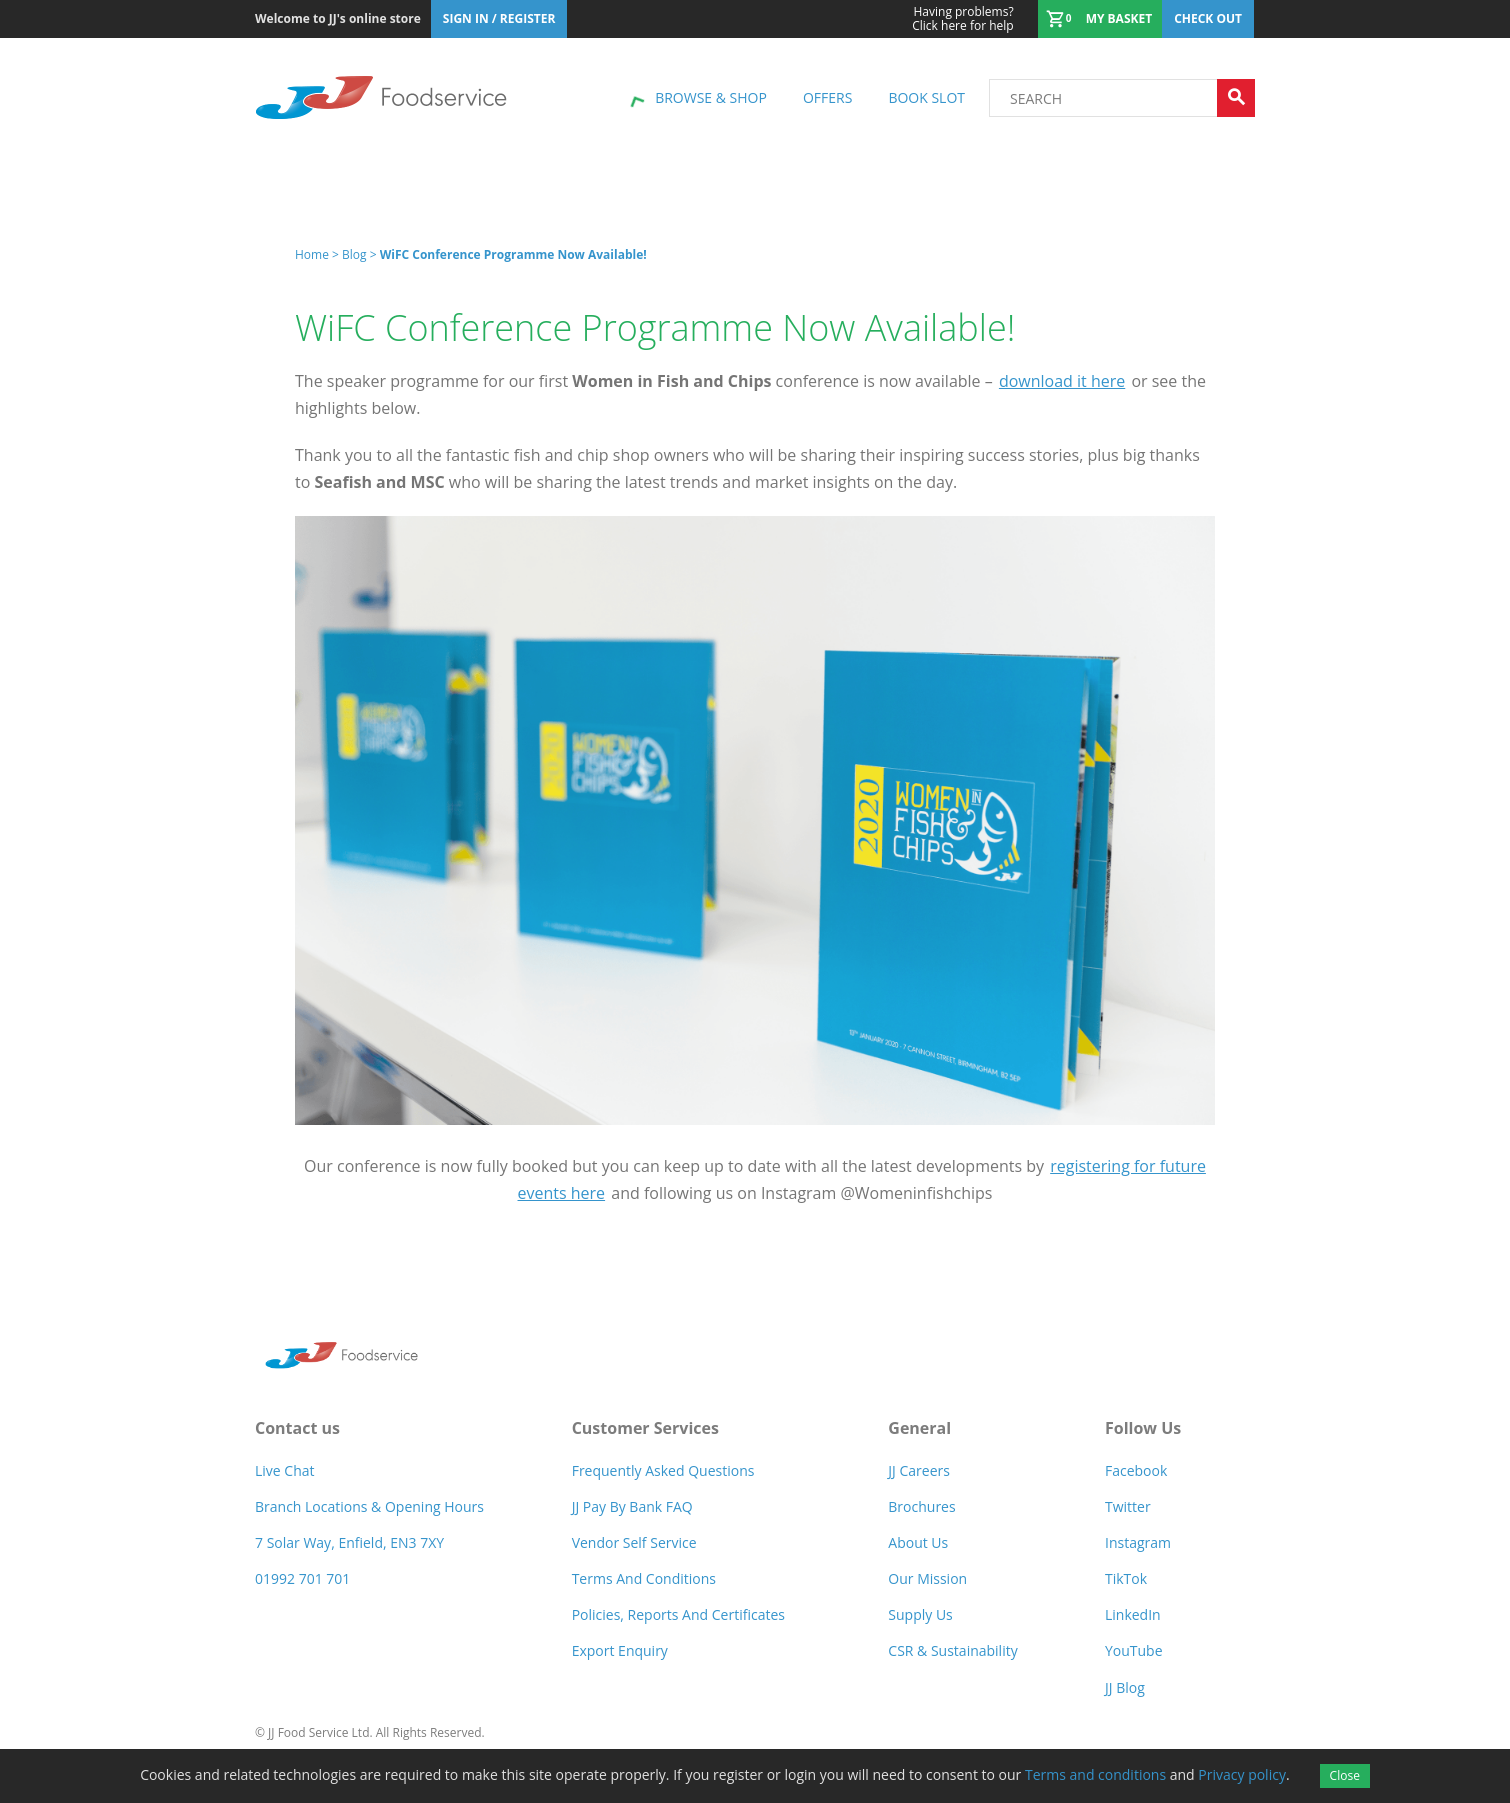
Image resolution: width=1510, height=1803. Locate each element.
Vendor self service (634, 1542)
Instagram (1138, 1542)
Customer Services (645, 1428)
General (919, 1428)
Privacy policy (1242, 1774)
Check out (1208, 18)
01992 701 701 (302, 1578)
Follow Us (1143, 1428)
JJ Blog (1125, 1687)
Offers (827, 97)
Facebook (1136, 1470)
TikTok (1126, 1578)
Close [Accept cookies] (1345, 1775)
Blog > (361, 254)
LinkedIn (1133, 1614)
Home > (318, 254)
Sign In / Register (499, 18)
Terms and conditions (1095, 1774)
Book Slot (926, 97)
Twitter (1128, 1506)
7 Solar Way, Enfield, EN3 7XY (349, 1542)
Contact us (297, 1428)
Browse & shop (711, 97)
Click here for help (962, 19)
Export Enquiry (620, 1650)
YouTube (1134, 1650)
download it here (1062, 381)
